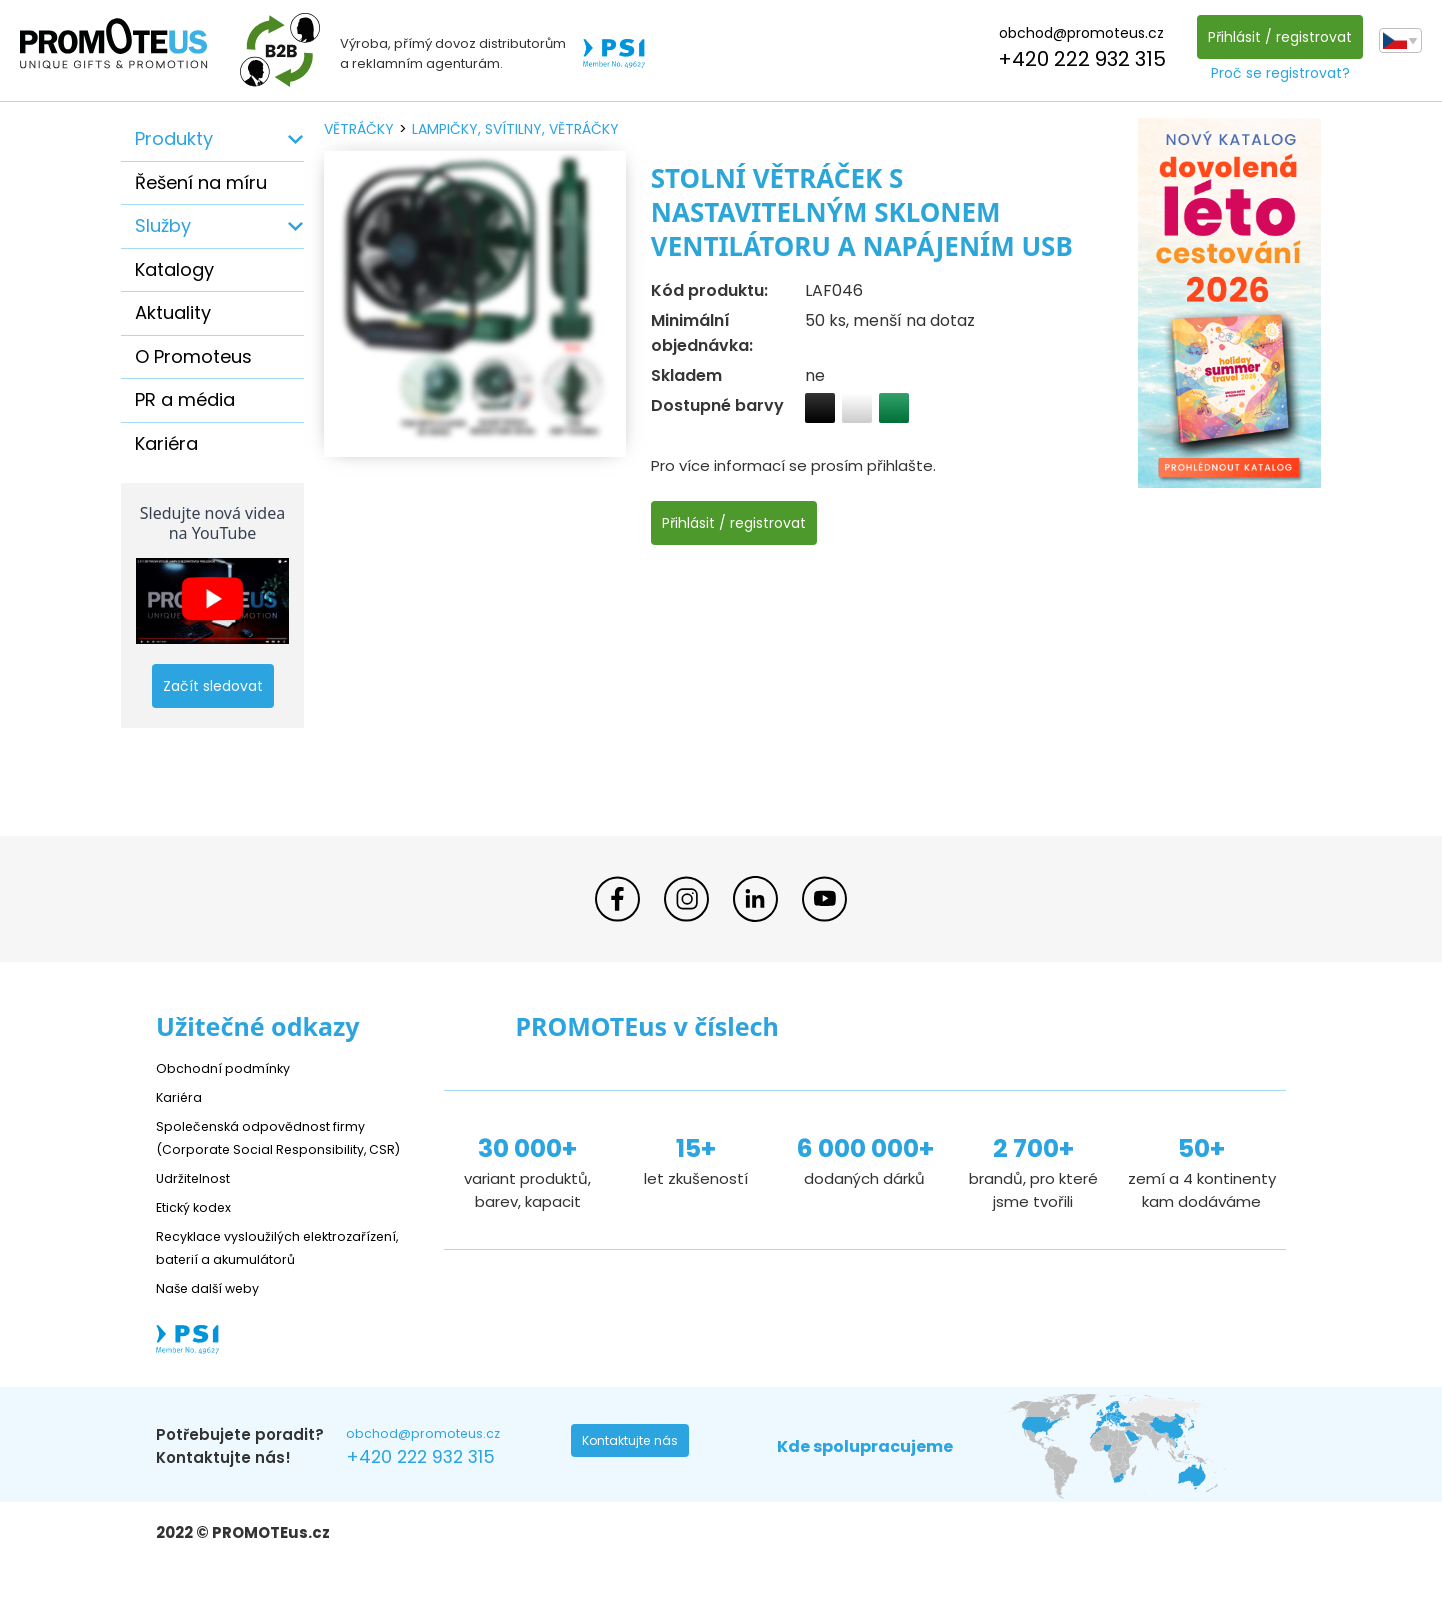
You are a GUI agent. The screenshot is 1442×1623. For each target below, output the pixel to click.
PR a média (185, 399)
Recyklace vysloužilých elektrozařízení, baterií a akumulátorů (246, 1281)
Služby (163, 225)
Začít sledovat (213, 686)
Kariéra (166, 443)
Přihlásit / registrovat (1274, 37)
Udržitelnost (200, 1200)
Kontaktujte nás (637, 1492)
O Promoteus (193, 356)
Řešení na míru (201, 182)
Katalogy (174, 269)
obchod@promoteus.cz (1075, 33)
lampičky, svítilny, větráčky (515, 129)
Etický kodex (200, 1229)
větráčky (359, 129)
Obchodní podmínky (231, 1067)
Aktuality (173, 312)
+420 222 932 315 (1076, 59)
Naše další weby (216, 1333)
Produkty (174, 138)
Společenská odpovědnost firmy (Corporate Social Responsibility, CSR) (277, 1148)
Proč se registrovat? (1274, 73)
